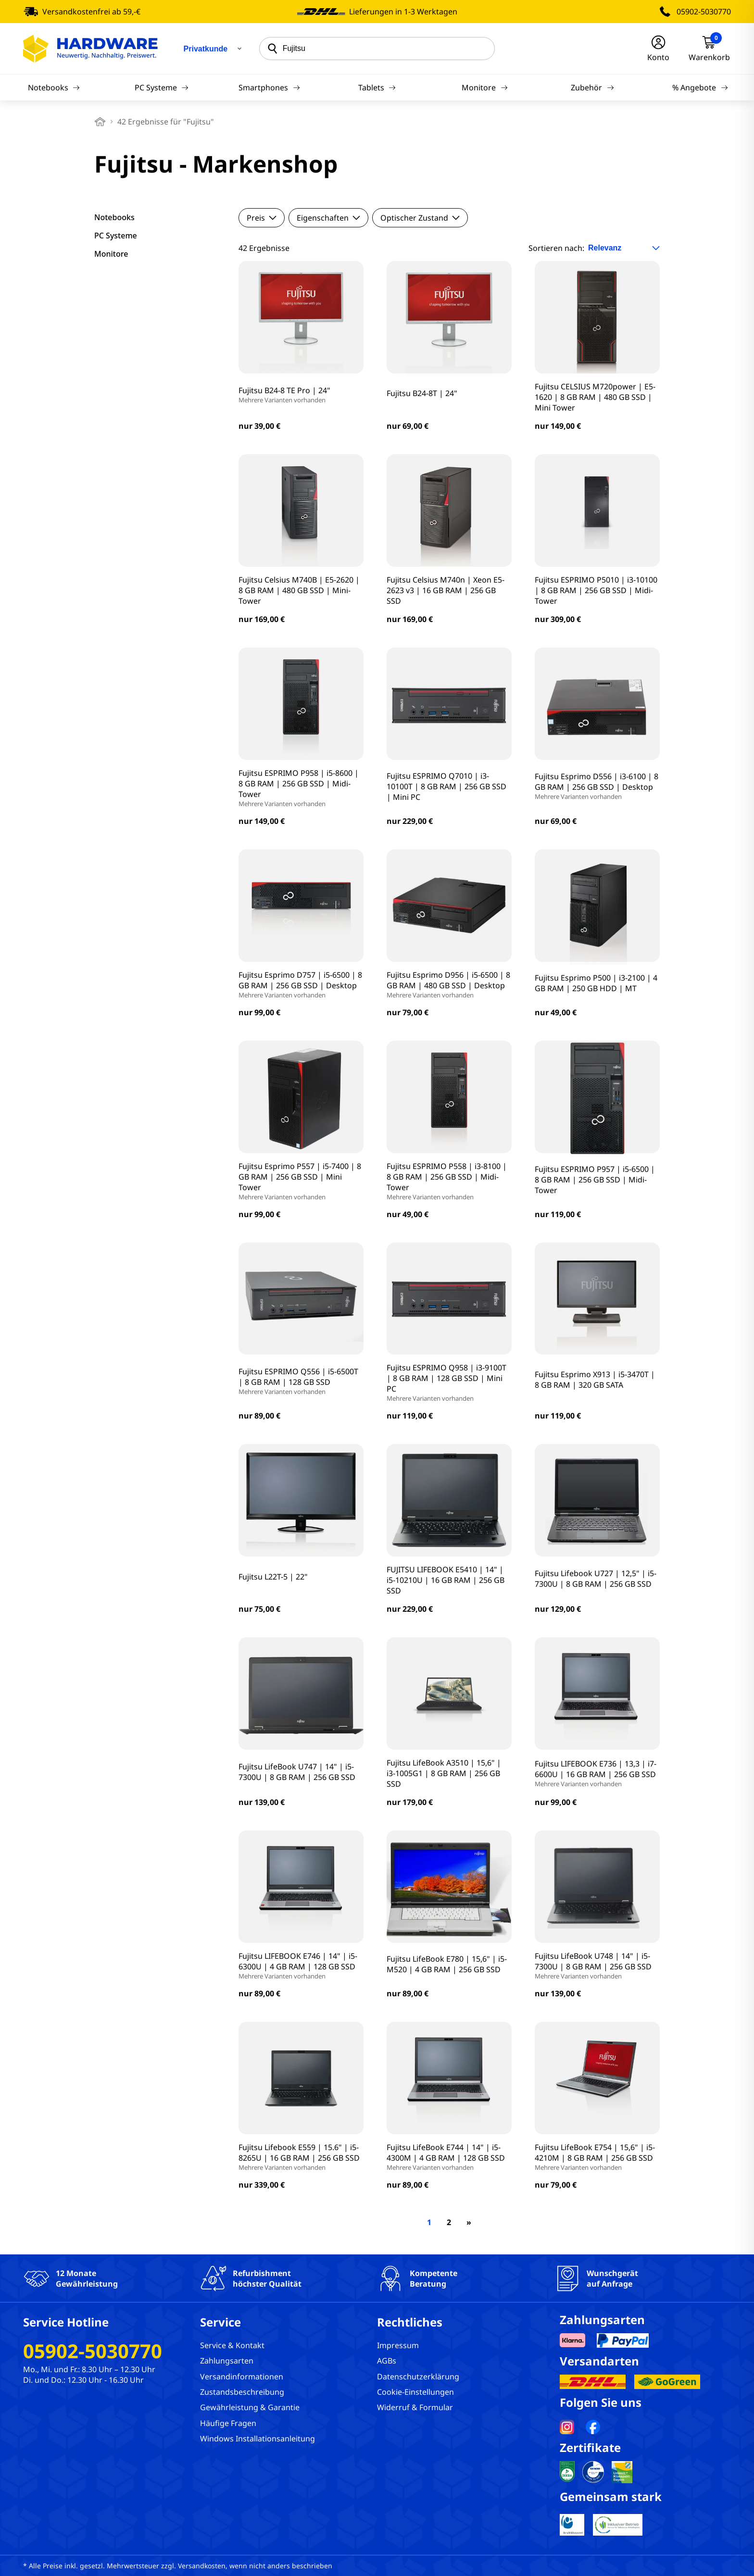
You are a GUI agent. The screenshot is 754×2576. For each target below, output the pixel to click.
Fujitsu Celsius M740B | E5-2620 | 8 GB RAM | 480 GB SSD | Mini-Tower (299, 590)
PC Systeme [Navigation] (161, 87)
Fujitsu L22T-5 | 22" (273, 1576)
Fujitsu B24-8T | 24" (422, 393)
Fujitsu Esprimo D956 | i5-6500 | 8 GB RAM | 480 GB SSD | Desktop (449, 984)
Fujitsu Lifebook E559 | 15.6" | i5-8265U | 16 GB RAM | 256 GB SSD (301, 2157)
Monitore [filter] (111, 254)
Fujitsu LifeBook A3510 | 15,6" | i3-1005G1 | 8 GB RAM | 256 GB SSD (444, 1773)
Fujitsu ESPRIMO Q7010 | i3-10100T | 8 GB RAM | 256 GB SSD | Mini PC (446, 786)
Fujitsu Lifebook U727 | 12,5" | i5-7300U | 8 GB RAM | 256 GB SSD (595, 1578)
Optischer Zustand (420, 217)
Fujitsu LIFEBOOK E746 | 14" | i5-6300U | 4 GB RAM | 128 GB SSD (301, 1965)
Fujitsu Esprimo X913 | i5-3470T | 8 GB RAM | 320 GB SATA (595, 1379)
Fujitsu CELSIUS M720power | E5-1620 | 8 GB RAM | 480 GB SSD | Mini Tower (595, 397)
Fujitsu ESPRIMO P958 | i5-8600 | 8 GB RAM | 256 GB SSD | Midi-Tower (301, 788)
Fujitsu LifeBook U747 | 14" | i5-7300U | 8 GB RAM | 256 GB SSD (297, 1771)
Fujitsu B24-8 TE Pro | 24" (284, 394)
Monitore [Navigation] (484, 87)
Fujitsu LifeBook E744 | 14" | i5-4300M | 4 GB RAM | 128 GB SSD (449, 2157)
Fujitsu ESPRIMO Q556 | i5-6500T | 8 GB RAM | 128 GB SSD (301, 1381)
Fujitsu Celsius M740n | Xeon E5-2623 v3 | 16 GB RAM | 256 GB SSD (445, 590)
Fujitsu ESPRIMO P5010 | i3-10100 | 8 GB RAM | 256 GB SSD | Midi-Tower (596, 590)
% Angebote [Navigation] (700, 87)
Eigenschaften (328, 217)
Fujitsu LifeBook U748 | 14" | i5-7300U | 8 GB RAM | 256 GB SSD (597, 1965)
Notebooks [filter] (114, 217)
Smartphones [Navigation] (269, 87)
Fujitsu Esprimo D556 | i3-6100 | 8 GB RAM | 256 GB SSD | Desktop (597, 786)
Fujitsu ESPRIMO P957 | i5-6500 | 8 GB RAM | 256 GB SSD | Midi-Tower (595, 1179)
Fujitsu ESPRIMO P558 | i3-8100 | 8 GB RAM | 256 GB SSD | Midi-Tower (449, 1181)
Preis (261, 217)
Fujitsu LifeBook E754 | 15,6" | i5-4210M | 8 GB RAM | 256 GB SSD (597, 2157)
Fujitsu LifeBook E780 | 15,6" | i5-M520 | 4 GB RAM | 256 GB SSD (447, 1964)
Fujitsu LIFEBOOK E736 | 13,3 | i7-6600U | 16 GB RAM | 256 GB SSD (597, 1773)
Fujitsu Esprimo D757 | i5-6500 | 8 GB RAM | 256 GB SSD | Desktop (301, 984)
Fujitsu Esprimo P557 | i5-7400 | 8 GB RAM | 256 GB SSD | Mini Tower (301, 1181)
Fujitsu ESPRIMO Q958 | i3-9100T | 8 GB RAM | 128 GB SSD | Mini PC (449, 1382)
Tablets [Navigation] (377, 87)
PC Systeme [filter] (115, 235)
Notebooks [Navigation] (54, 87)
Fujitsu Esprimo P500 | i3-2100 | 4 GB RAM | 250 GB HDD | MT (596, 983)
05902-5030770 (704, 11)
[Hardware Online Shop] (90, 48)
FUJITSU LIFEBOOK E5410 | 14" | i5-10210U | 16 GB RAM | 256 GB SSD (445, 1580)
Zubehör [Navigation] (592, 87)
